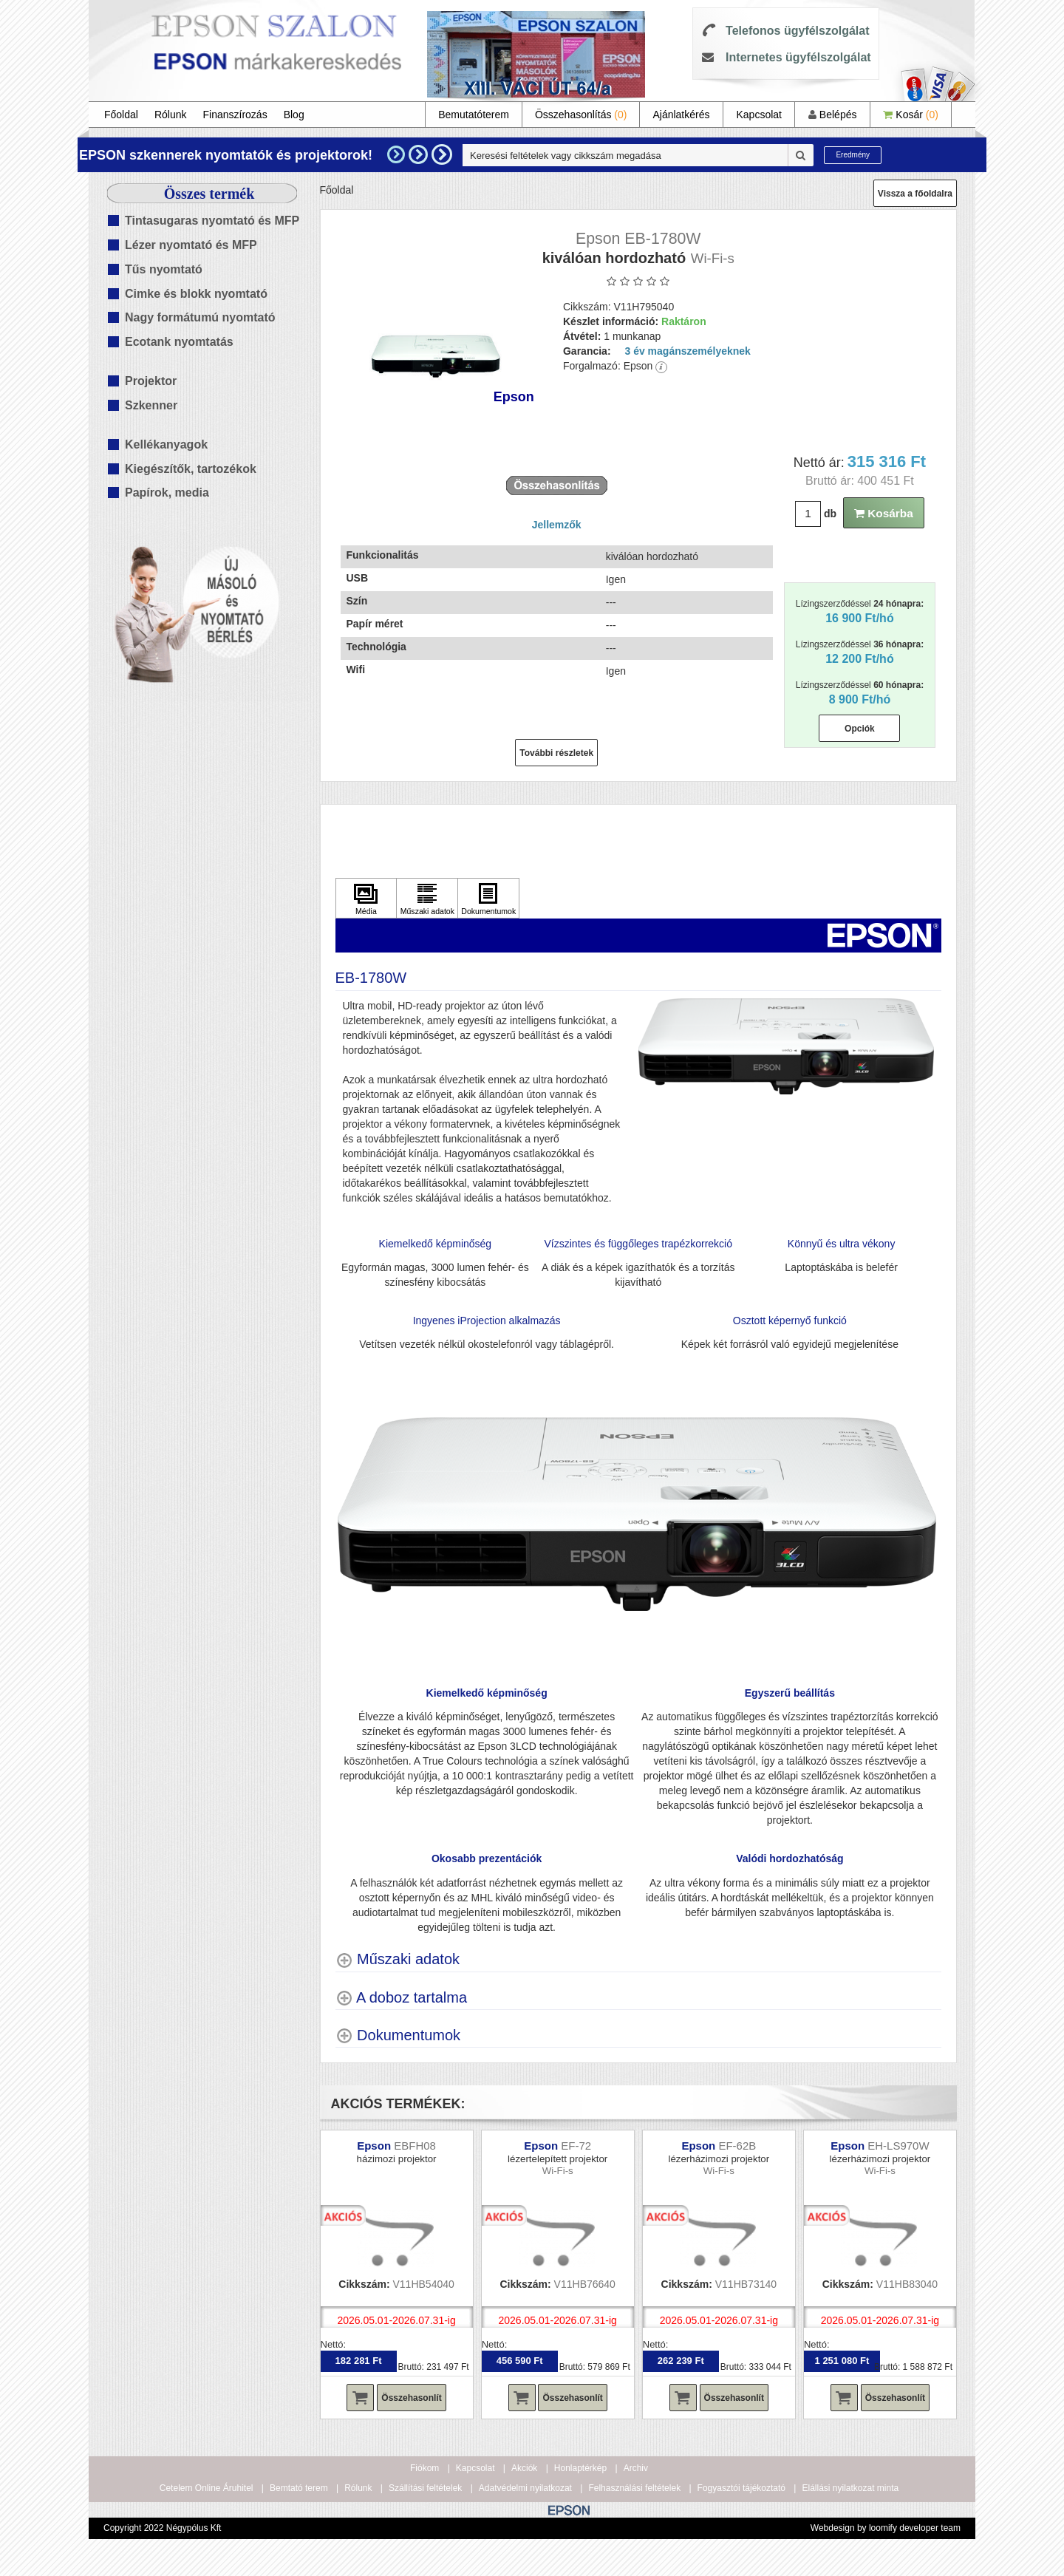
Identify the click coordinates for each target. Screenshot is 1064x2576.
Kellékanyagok (166, 444)
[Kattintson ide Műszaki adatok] (427, 898)
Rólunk (170, 114)
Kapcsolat (758, 114)
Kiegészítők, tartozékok (190, 469)
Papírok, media (167, 492)
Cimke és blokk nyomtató (196, 293)
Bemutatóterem (473, 114)
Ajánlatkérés (680, 114)
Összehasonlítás (581, 114)
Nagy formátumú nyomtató (200, 317)
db (830, 513)
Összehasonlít (411, 2398)
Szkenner (151, 405)
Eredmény (853, 155)
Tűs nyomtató (163, 269)
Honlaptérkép (580, 2468)
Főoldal (121, 114)
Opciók (860, 728)
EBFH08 (415, 2145)
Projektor (151, 381)
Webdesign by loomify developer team (886, 2528)
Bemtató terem (299, 2488)
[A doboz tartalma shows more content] (401, 1997)
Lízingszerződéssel (860, 611)
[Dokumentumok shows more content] (398, 2035)
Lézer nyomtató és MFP (191, 245)
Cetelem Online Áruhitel (206, 2488)
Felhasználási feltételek (634, 2488)
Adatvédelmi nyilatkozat (525, 2488)
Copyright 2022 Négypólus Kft (162, 2528)
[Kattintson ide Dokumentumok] (488, 898)
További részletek (556, 753)
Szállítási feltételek (425, 2488)
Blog (294, 114)
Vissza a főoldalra (915, 193)
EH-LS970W (898, 2145)
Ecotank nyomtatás (179, 341)
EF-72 (576, 2145)
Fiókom (424, 2468)
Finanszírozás (235, 114)
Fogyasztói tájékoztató (741, 2488)
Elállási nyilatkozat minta (850, 2488)
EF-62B (737, 2145)
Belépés (832, 114)
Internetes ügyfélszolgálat (798, 57)
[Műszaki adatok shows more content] (397, 1959)
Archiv (636, 2468)
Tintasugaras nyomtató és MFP (212, 220)
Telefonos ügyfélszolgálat (797, 30)
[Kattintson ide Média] (366, 898)
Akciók (524, 2468)
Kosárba (883, 513)
